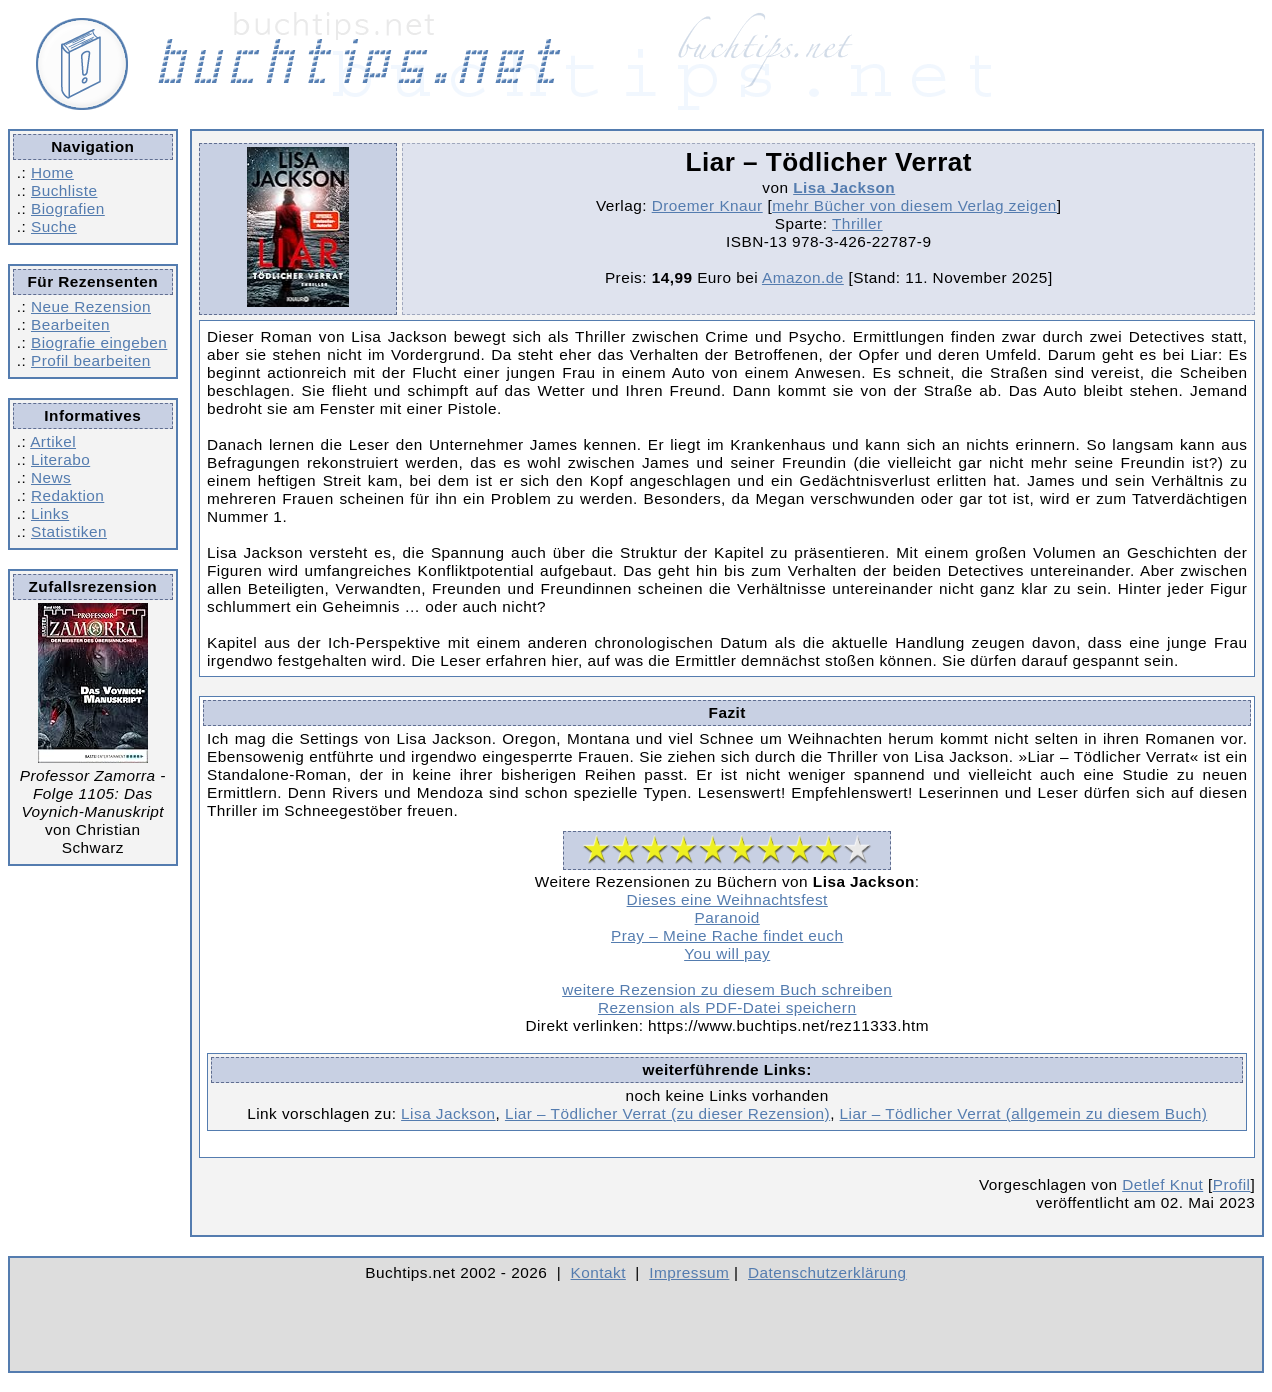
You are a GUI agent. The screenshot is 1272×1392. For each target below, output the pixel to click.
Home (52, 172)
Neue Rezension (91, 306)
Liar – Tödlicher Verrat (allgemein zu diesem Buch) (1024, 1113)
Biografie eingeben (99, 342)
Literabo (60, 459)
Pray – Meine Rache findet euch (727, 935)
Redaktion (67, 495)
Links (50, 513)
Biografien (68, 208)
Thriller (857, 223)
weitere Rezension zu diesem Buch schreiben (727, 989)
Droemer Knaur (707, 205)
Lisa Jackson (844, 187)
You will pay (727, 953)
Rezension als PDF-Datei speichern (727, 1007)
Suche (54, 226)
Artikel (53, 441)
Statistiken (69, 531)
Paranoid (727, 917)
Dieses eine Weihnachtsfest (727, 899)
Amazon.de (803, 277)
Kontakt (598, 1272)
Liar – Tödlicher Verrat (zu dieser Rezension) (667, 1113)
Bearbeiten (70, 324)
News (51, 477)
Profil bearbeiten (91, 360)
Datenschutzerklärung (827, 1272)
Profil (1232, 1184)
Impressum (689, 1272)
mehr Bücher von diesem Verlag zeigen (914, 205)
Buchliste (64, 190)
